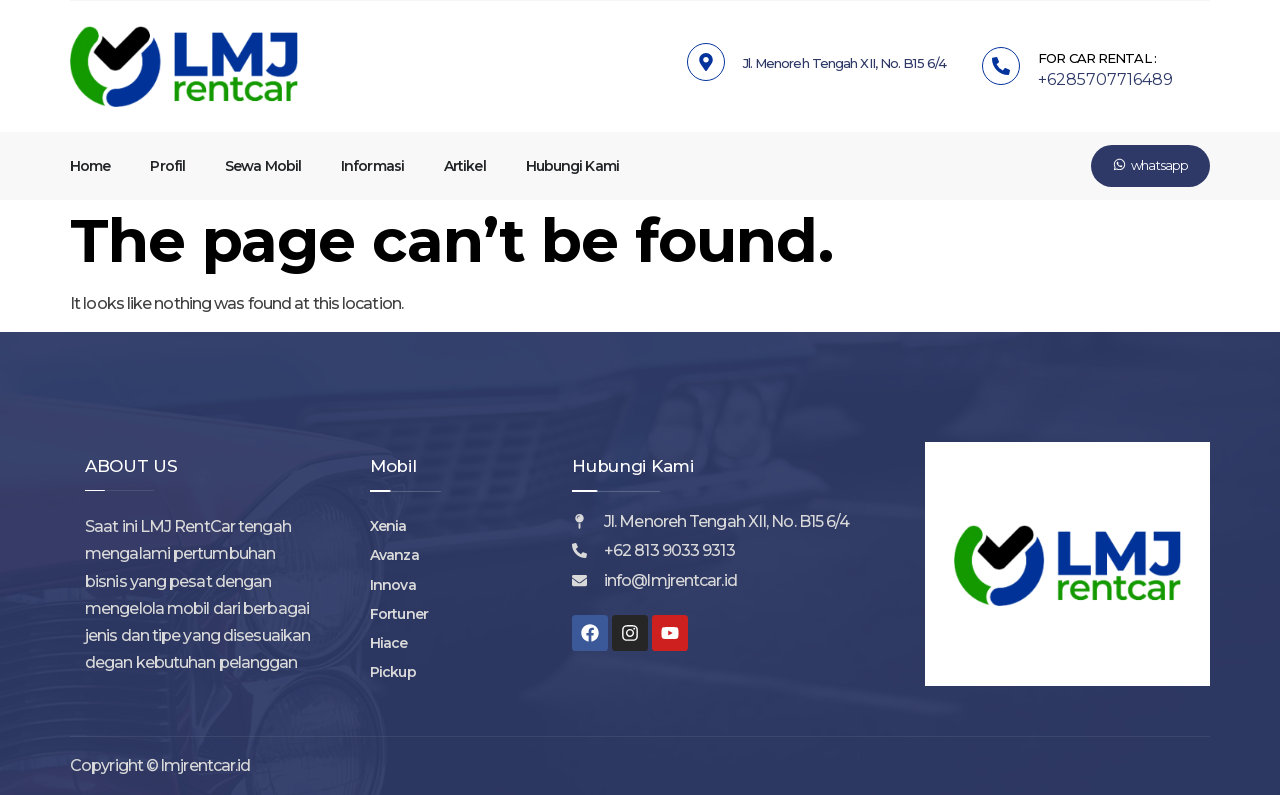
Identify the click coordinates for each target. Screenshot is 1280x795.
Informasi (372, 166)
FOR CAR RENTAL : (1097, 58)
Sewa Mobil (263, 166)
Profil (167, 166)
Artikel (465, 166)
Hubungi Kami (572, 166)
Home (90, 166)
